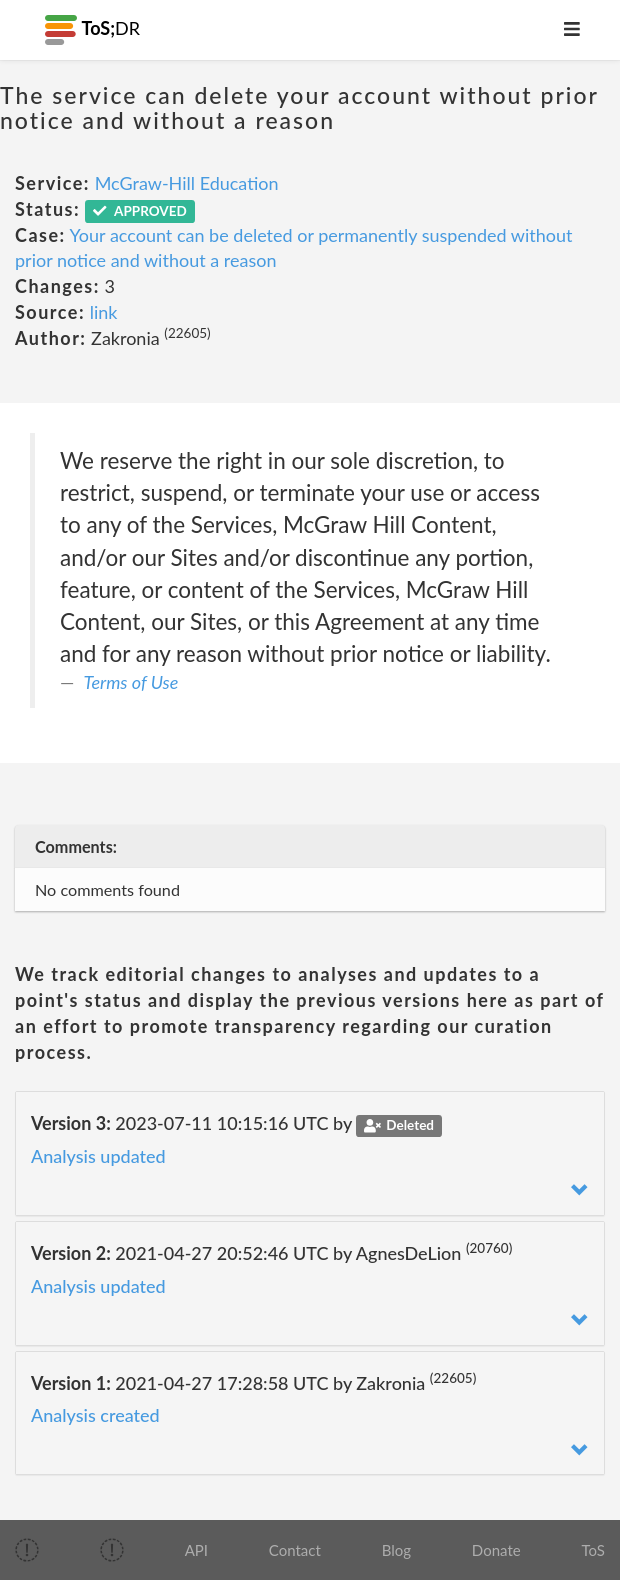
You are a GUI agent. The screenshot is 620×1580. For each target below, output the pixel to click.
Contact (295, 1550)
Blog (396, 1550)
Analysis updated (98, 1156)
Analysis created (95, 1415)
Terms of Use (131, 682)
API (196, 1550)
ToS (592, 1550)
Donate (496, 1550)
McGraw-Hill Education (187, 183)
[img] (27, 1550)
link (104, 312)
